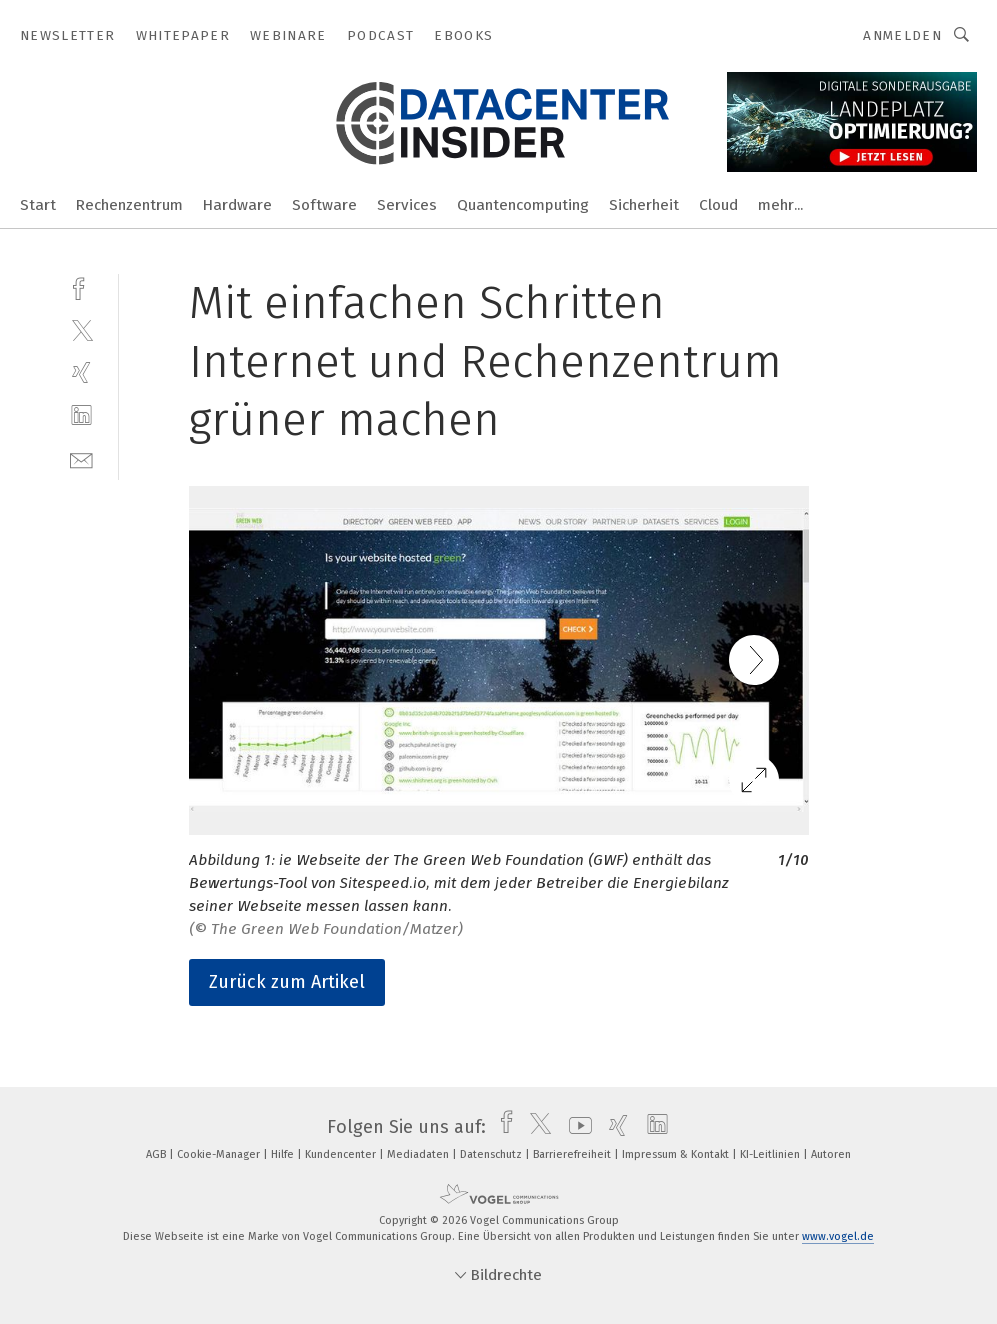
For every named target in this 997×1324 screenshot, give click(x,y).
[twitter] (81, 329)
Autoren (831, 1154)
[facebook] (81, 286)
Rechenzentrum (129, 205)
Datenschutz (492, 1154)
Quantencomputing (523, 205)
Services (407, 205)
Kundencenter (342, 1154)
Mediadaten (419, 1154)
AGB (157, 1154)
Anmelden (902, 35)
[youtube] (575, 1127)
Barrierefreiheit (573, 1154)
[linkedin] (81, 415)
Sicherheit (644, 205)
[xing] (81, 372)
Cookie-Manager (220, 1154)
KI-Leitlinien (771, 1154)
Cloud (718, 205)
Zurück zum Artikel (287, 982)
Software (324, 205)
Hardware (237, 205)
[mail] (81, 458)
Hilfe (284, 1154)
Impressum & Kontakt (677, 1154)
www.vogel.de (838, 1236)
